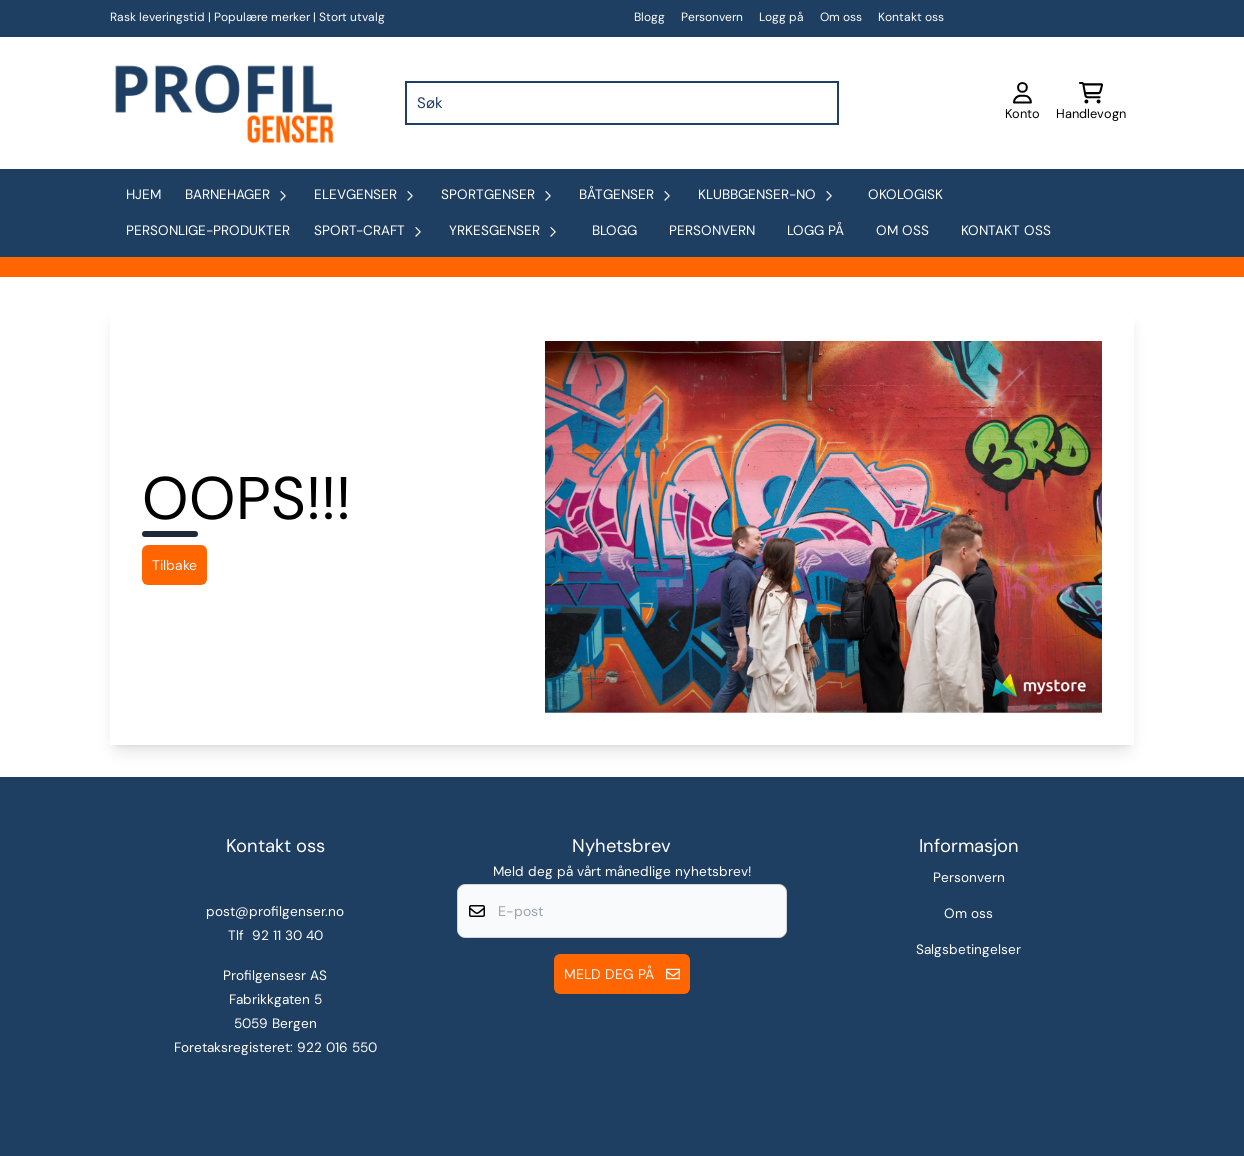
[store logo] (222, 103)
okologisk (905, 194)
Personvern (712, 17)
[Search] (819, 103)
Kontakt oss (911, 17)
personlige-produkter (208, 230)
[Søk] (622, 103)
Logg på (781, 17)
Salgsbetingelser (968, 949)
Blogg (649, 17)
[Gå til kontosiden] (1022, 103)
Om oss (841, 17)
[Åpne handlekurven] (1091, 103)
